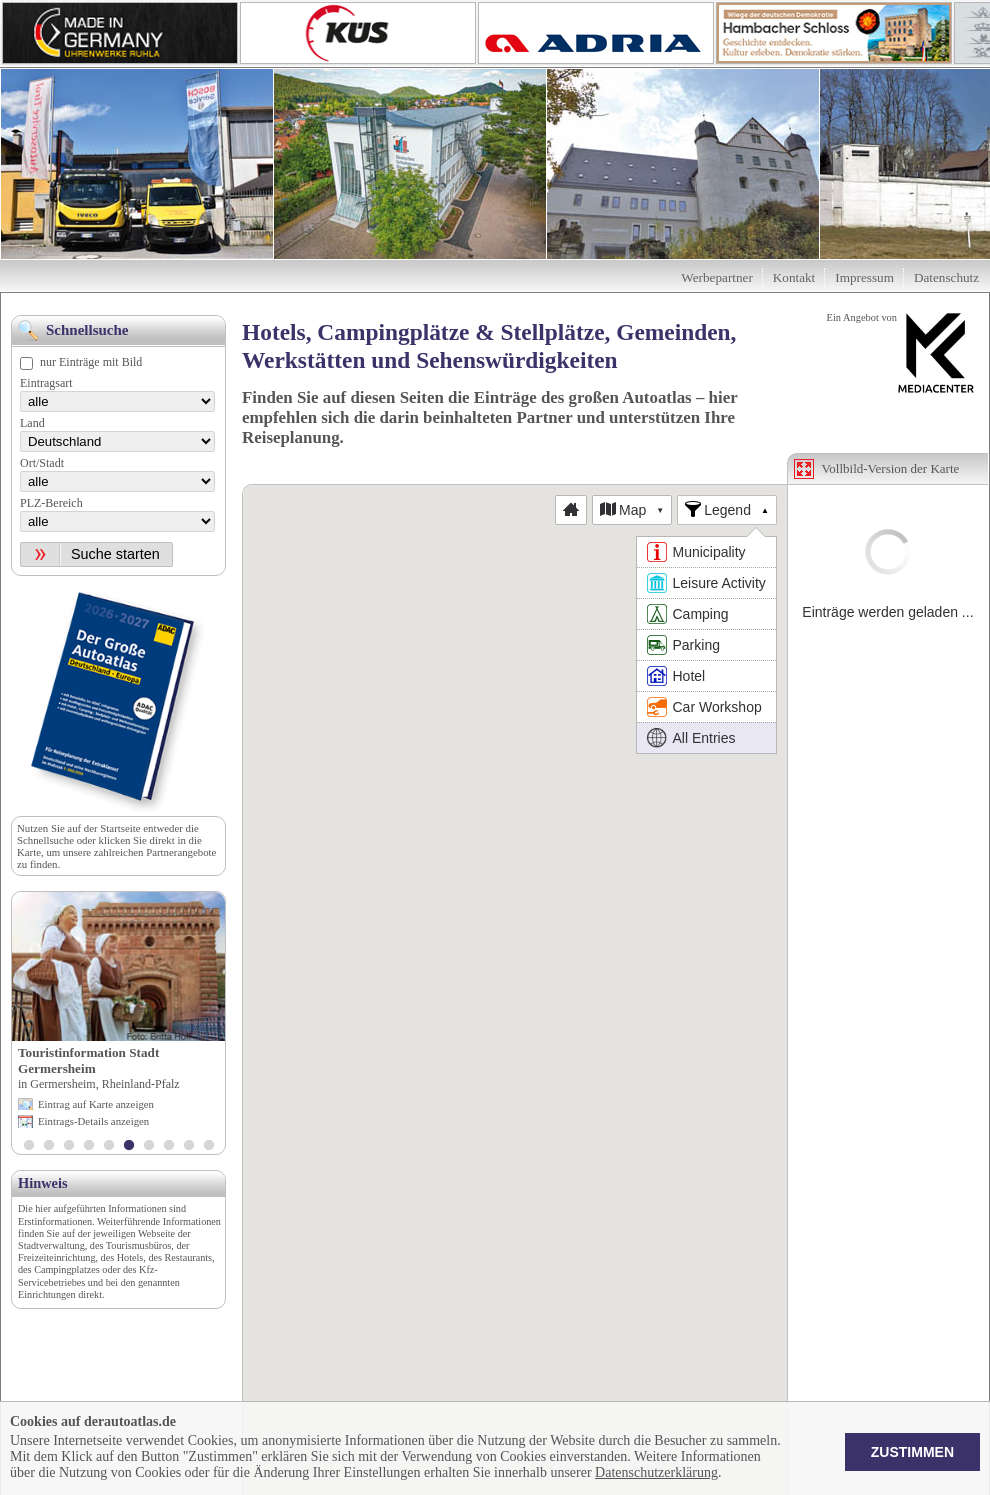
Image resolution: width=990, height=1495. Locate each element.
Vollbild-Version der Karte (891, 468)
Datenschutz (946, 277)
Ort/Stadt (42, 463)
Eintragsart (46, 383)
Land (32, 423)
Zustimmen (912, 1452)
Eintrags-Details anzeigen (93, 1121)
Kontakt (794, 277)
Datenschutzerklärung (656, 1472)
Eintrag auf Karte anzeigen (96, 1104)
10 (209, 1147)
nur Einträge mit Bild (91, 362)
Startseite (120, 828)
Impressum (864, 277)
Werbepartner (716, 277)
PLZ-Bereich (51, 503)
